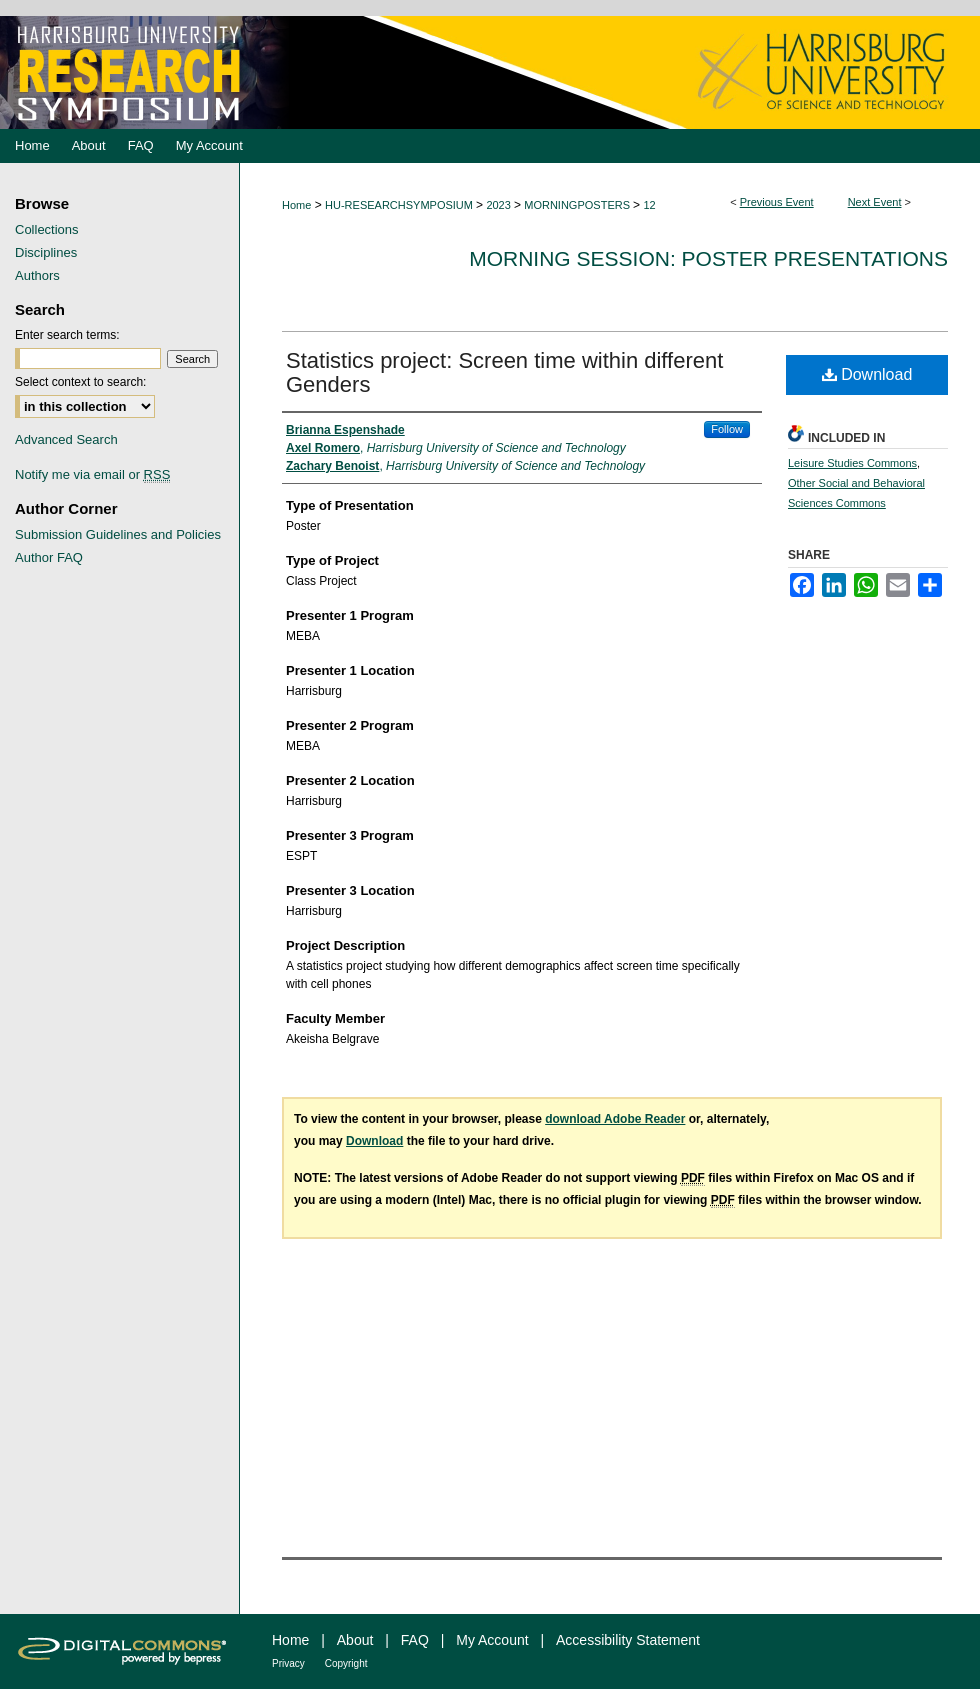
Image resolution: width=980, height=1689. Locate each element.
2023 (500, 205)
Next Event (875, 202)
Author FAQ (49, 557)
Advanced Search (66, 439)
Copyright (346, 1663)
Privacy (288, 1663)
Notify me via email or (92, 474)
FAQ (415, 1640)
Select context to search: (80, 382)
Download (867, 374)
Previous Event (777, 202)
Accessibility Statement (628, 1640)
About (355, 1640)
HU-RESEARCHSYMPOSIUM (400, 205)
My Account (492, 1640)
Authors (37, 275)
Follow (727, 429)
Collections (47, 229)
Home (296, 205)
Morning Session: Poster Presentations (708, 258)
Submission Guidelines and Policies (118, 534)
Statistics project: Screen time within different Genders (504, 372)
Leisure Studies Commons (852, 463)
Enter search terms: (67, 335)
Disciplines (46, 252)
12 (649, 205)
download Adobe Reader (615, 1119)
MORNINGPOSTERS (578, 205)
